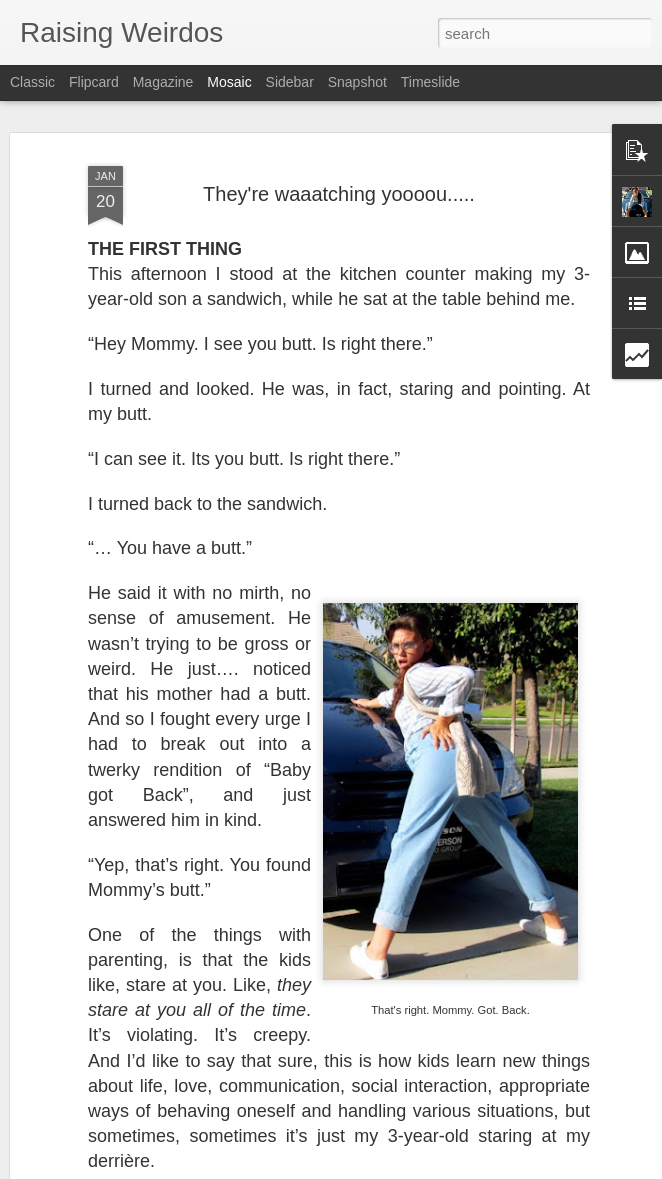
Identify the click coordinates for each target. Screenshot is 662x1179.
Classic (32, 82)
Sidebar (290, 82)
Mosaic (229, 82)
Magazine (163, 82)
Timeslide (430, 82)
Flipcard (94, 82)
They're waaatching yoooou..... (339, 194)
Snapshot (357, 82)
